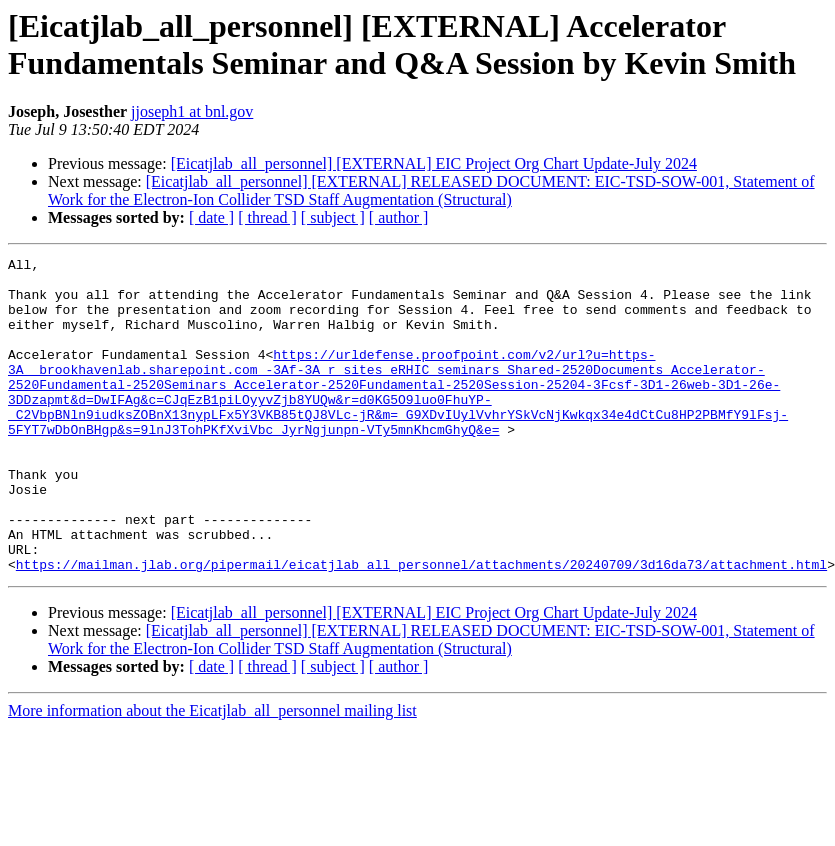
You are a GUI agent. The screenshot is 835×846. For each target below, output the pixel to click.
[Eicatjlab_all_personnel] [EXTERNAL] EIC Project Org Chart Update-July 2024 (434, 163)
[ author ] (399, 217)
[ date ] (211, 217)
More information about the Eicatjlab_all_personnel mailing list (212, 773)
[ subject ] (333, 217)
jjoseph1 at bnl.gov (192, 111)
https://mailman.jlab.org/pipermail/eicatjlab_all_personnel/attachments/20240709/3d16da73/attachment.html (421, 627)
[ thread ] (267, 217)
